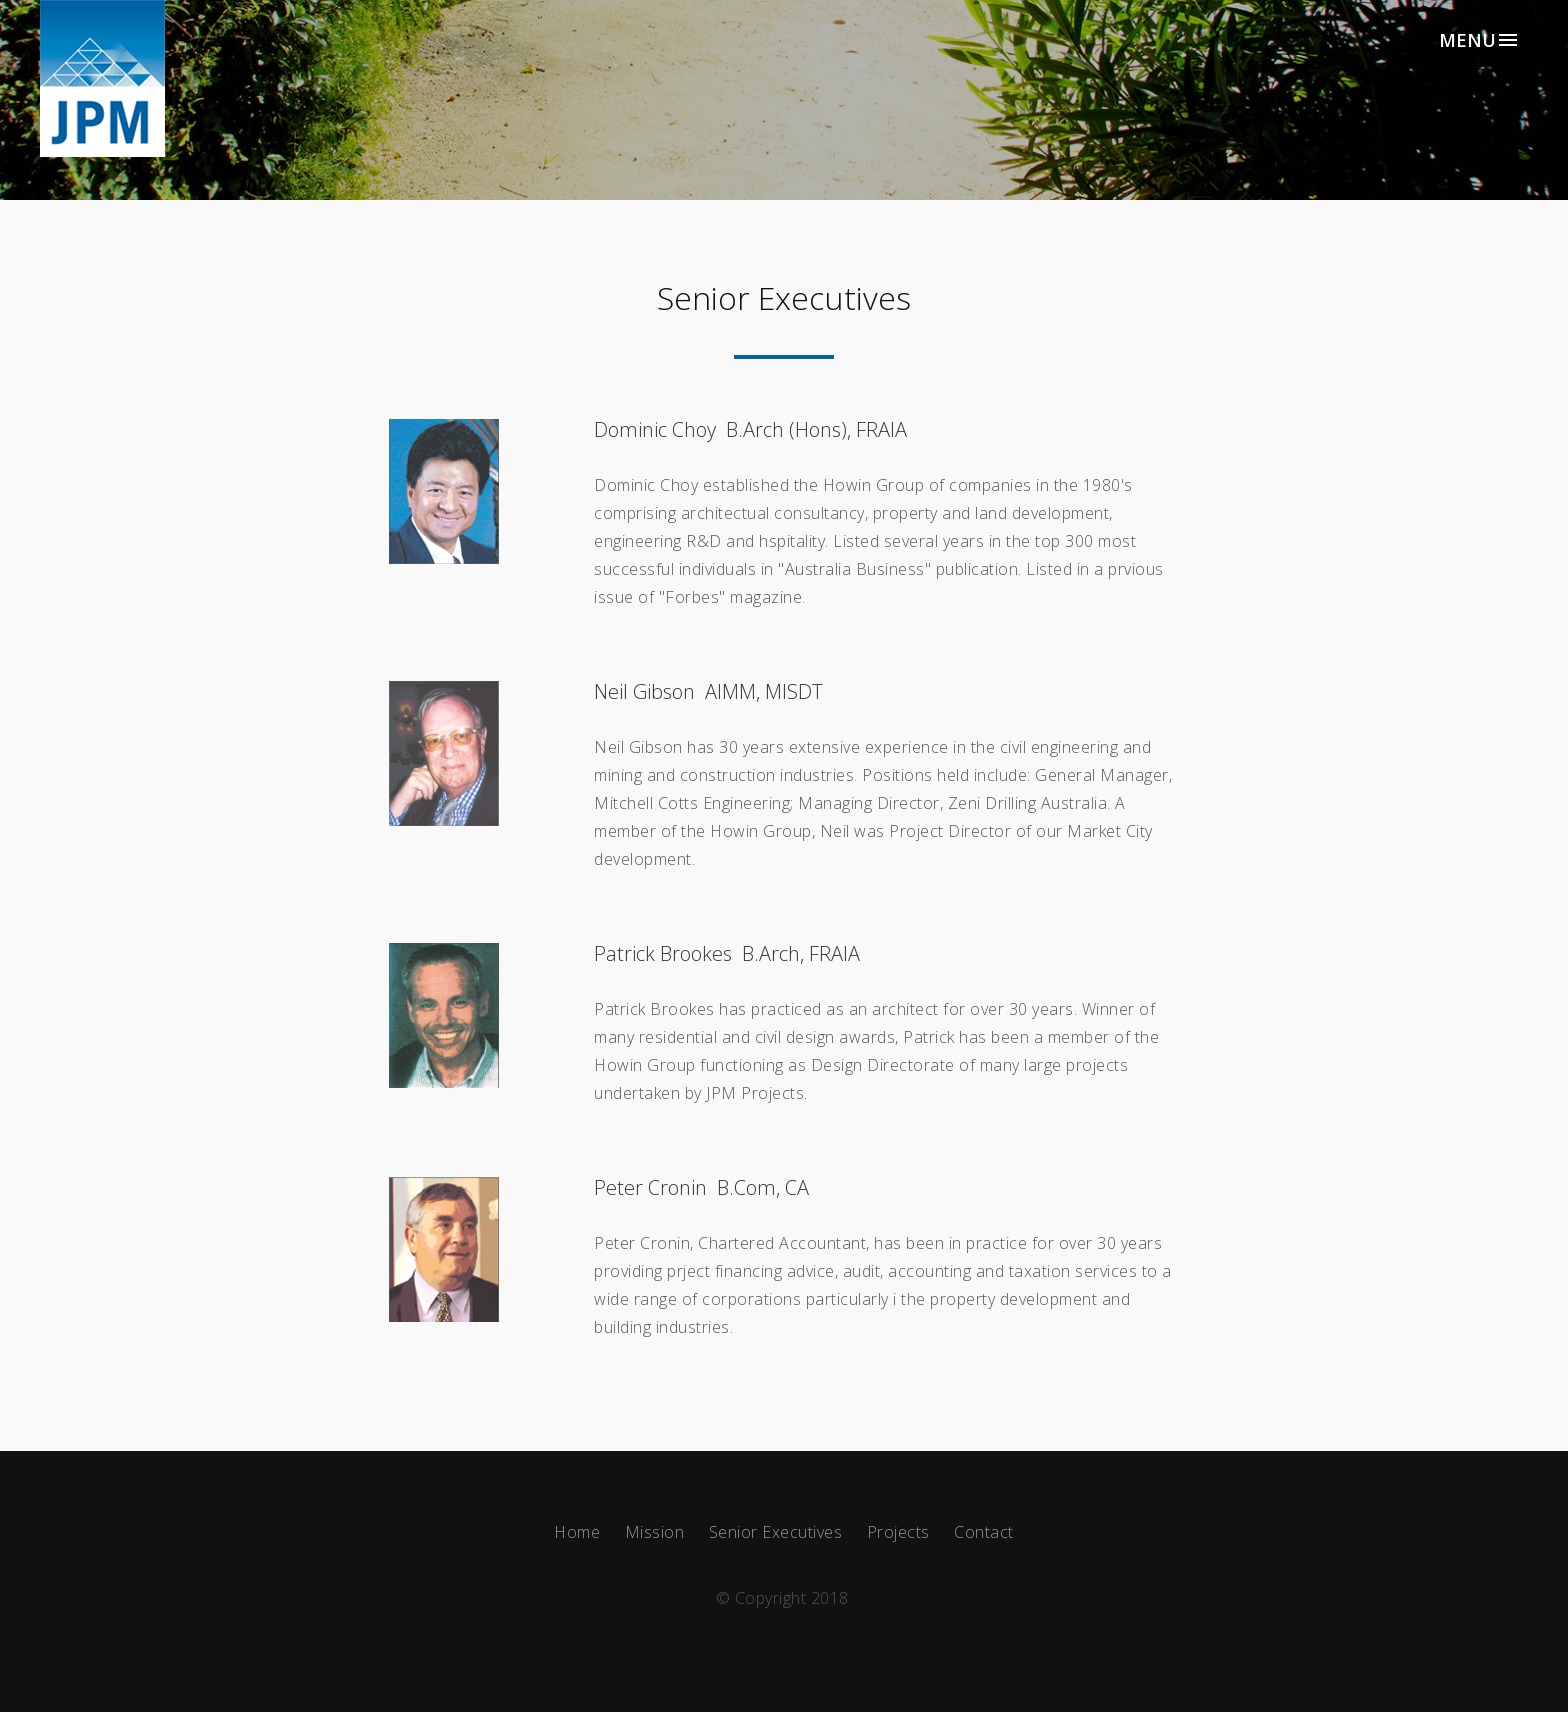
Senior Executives (776, 1532)
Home (577, 1532)
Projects (898, 1532)
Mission (655, 1532)
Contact (984, 1532)
